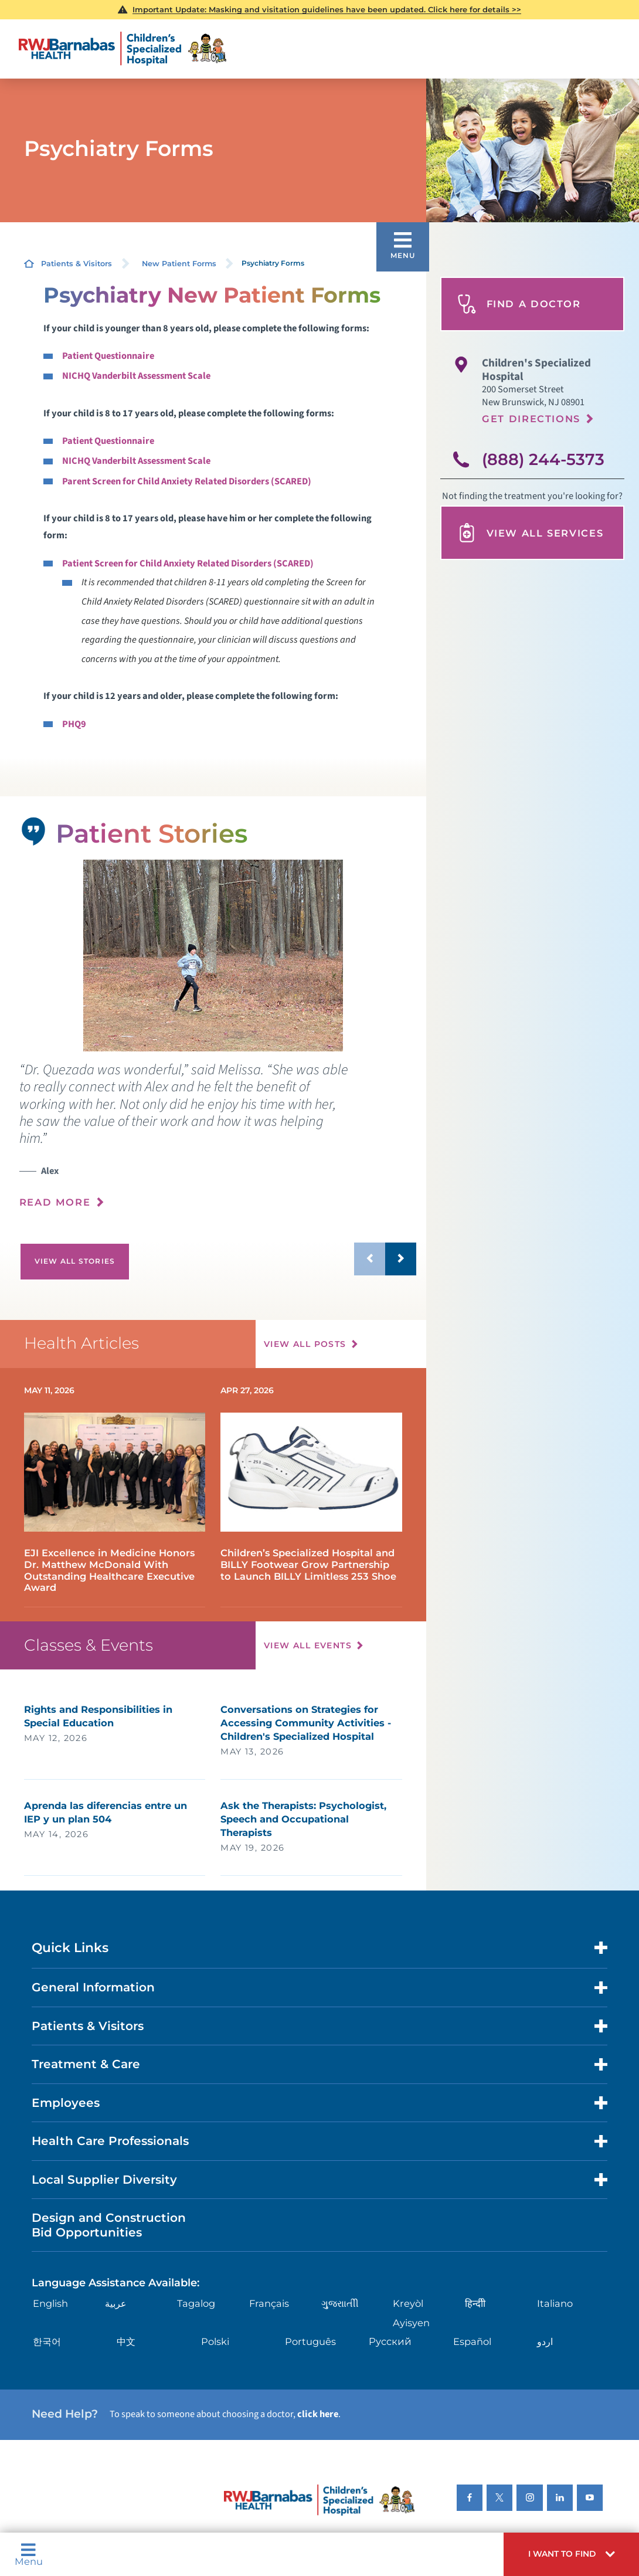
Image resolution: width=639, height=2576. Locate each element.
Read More (55, 1202)
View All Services (530, 532)
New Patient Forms (179, 263)
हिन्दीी (475, 2303)
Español (472, 2341)
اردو (545, 2341)
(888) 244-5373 (543, 459)
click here (317, 2414)
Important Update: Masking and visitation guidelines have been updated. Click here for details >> (326, 9)
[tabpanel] (213, 955)
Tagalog (196, 2303)
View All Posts (305, 1344)
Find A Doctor (518, 304)
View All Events (308, 1645)
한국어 (47, 2341)
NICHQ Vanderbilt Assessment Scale (136, 376)
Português (310, 2341)
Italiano (555, 2303)
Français (269, 2303)
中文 (126, 2341)
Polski (215, 2341)
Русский (390, 2341)
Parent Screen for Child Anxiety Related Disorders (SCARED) (186, 481)
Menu (29, 2555)
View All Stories (75, 1261)
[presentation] (218, 1142)
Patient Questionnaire (108, 356)
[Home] (123, 49)
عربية (116, 2303)
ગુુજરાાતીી (340, 2303)
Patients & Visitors (76, 263)
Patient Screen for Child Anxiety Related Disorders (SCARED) (188, 563)
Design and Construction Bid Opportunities (109, 2224)
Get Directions (531, 419)
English (50, 2303)
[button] (571, 2554)
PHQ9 (74, 724)
